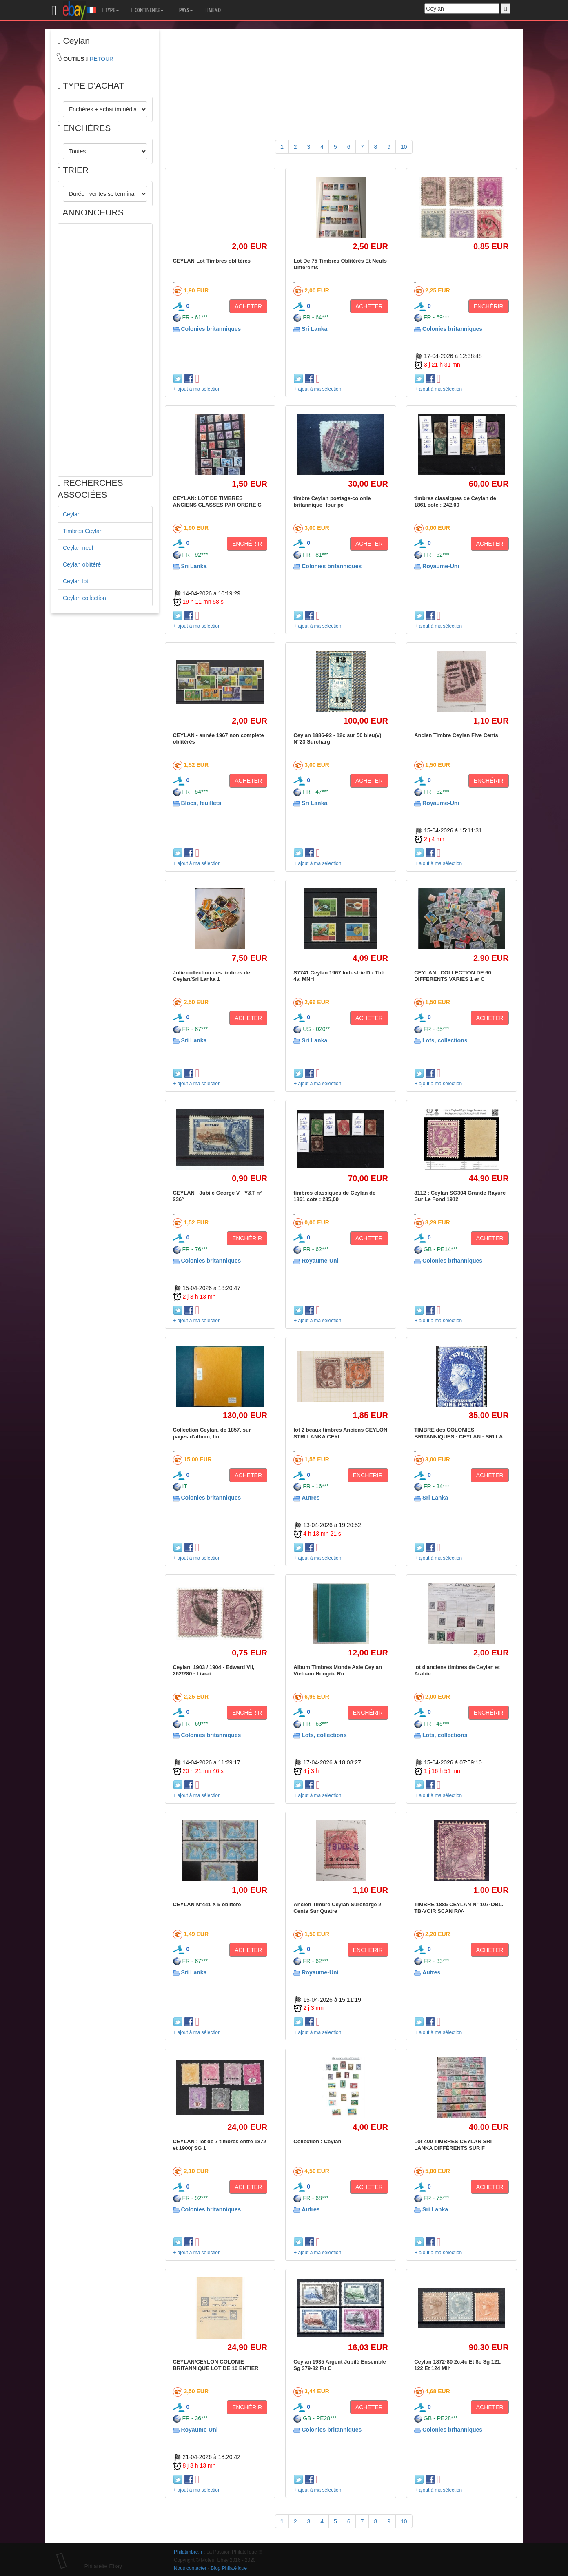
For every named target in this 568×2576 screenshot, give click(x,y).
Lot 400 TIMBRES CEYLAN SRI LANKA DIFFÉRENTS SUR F (453, 2144)
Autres (311, 1497)
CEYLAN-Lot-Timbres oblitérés (212, 261)
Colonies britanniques (211, 328)
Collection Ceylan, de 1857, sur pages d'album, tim (212, 1433)
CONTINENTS (147, 10)
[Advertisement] (105, 350)
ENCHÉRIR (489, 306)
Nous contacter (190, 2568)
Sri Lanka (314, 328)
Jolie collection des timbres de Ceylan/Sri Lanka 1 (211, 975)
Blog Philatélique (229, 2568)
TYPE (110, 10)
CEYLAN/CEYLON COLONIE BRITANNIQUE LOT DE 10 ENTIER (216, 2365)
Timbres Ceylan (83, 531)
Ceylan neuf (78, 547)
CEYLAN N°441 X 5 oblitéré (207, 1904)
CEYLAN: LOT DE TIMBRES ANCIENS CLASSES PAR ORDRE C (217, 501)
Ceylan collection (84, 598)
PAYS (184, 10)
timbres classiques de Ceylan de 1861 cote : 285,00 (334, 1196)
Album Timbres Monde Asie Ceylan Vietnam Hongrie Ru (337, 1670)
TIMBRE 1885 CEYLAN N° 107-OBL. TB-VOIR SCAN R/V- (458, 1907)
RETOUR (101, 58)
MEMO (213, 10)
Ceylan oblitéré (82, 564)
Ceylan (72, 514)
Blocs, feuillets (201, 803)
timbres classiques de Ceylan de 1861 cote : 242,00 (455, 501)
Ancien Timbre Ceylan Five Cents (456, 735)
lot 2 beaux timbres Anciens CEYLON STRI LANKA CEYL (340, 1433)
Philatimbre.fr (188, 2552)
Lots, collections (444, 1040)
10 (404, 147)
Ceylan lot (75, 581)
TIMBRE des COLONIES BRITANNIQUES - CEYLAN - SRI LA (458, 1433)
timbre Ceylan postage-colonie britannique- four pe (332, 501)
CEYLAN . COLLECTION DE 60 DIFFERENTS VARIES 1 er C (452, 975)
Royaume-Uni (440, 566)
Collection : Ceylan (317, 2141)
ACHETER (248, 306)
